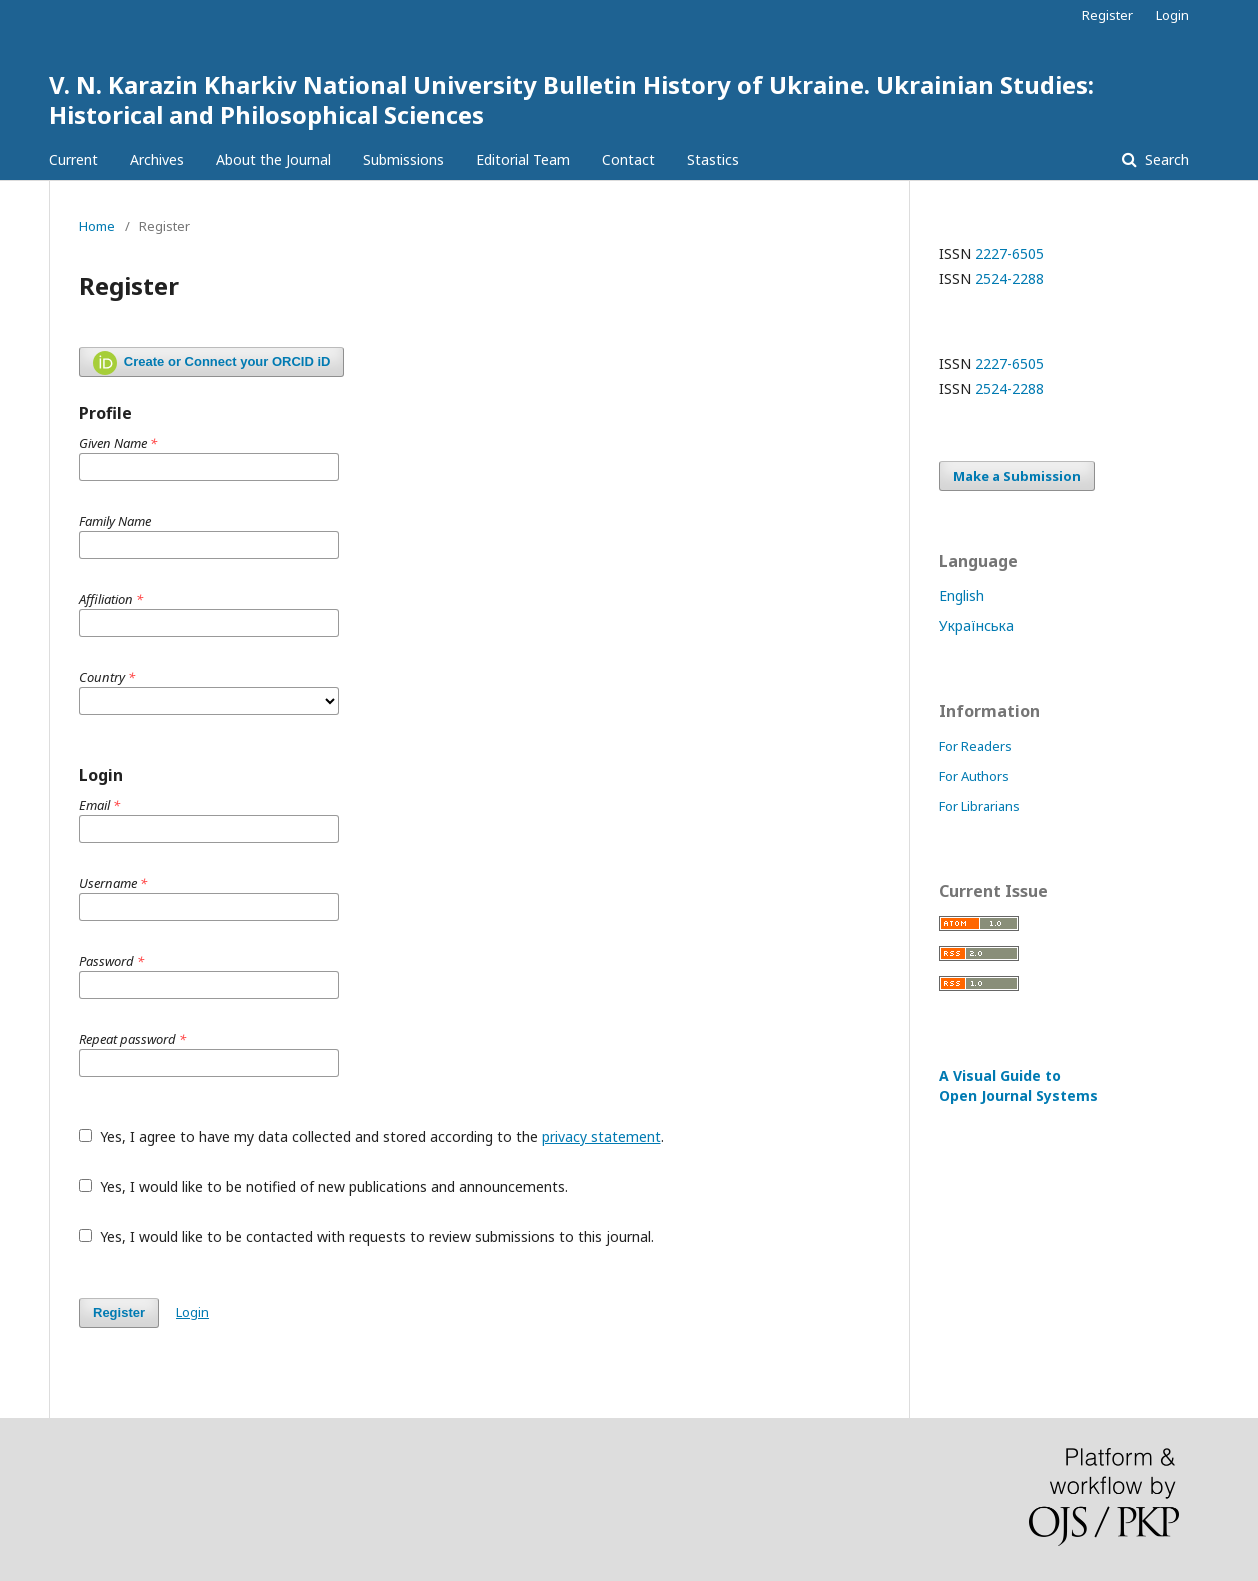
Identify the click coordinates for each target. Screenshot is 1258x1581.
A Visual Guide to (1018, 1085)
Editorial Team (523, 159)
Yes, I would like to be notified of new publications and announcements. (323, 1186)
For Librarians (979, 806)
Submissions (403, 159)
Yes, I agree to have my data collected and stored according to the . (371, 1136)
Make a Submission (1017, 476)
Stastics (713, 159)
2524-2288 (1009, 278)
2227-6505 (1009, 253)
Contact (628, 159)
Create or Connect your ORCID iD (211, 363)
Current (73, 159)
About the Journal (273, 159)
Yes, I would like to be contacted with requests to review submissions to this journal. (366, 1236)
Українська (976, 625)
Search (1165, 159)
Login (1172, 15)
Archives (157, 159)
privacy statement (601, 1136)
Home (97, 226)
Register (1107, 15)
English (961, 595)
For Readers (975, 746)
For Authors (974, 776)
